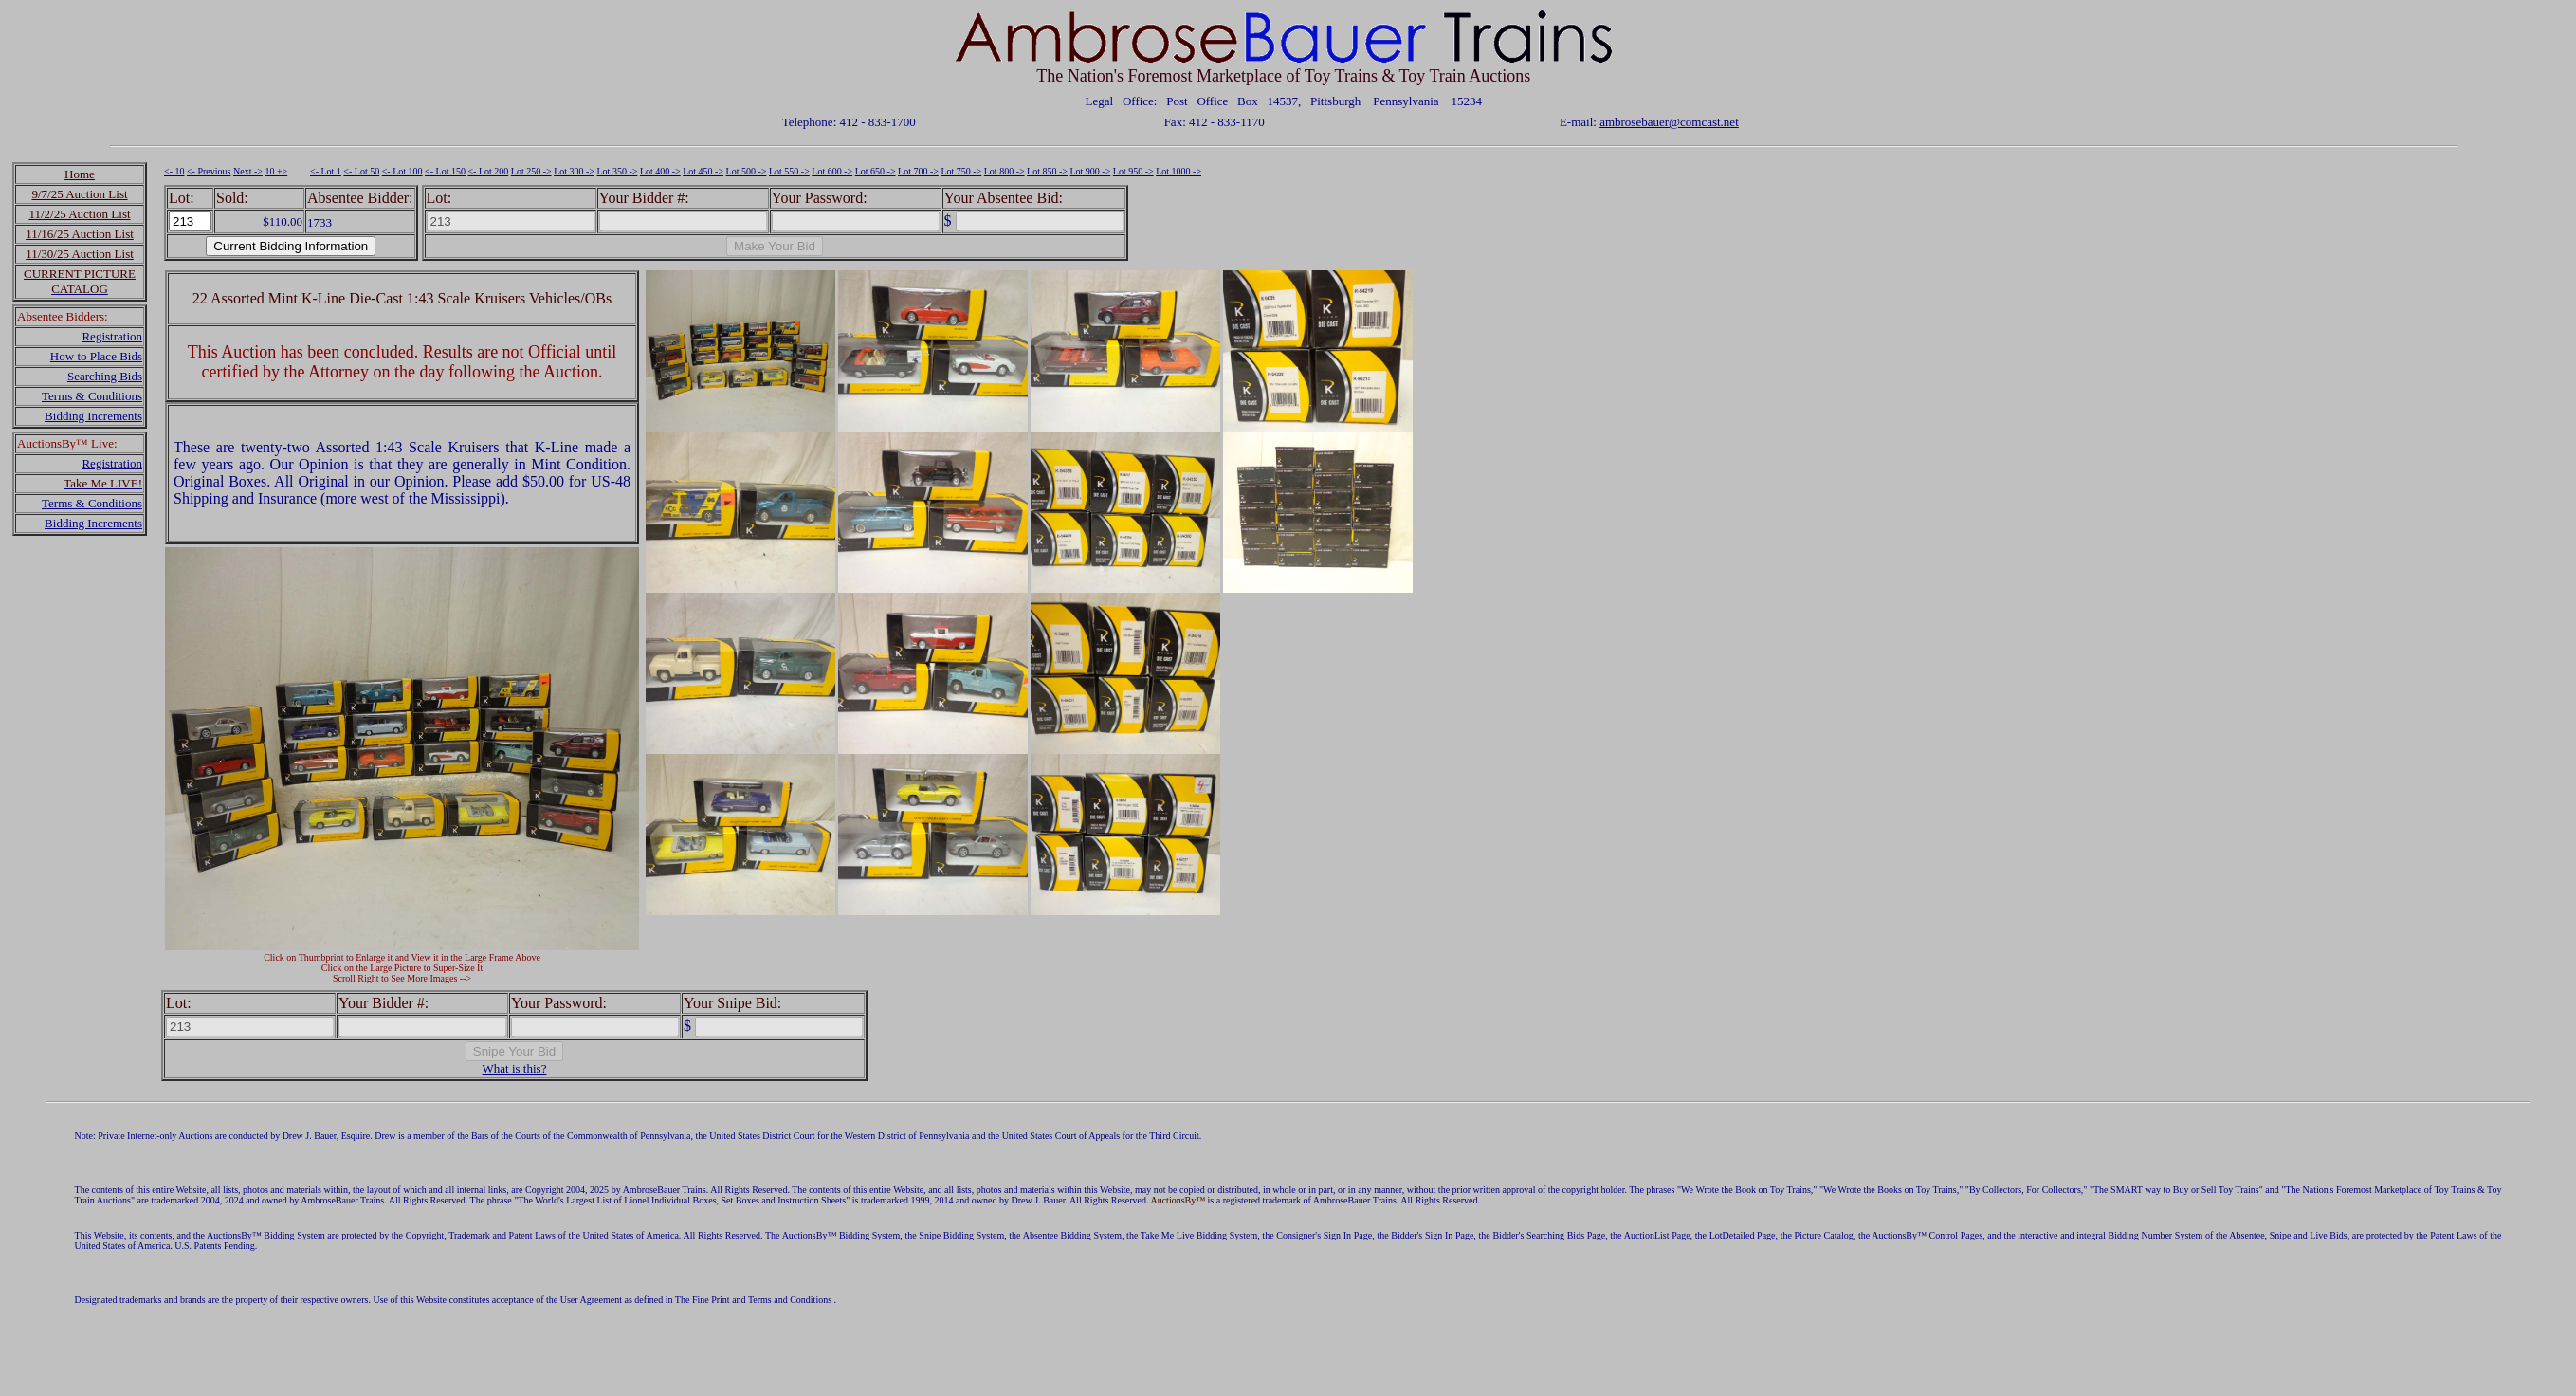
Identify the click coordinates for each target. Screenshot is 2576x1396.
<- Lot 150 (445, 171)
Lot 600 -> (832, 171)
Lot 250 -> (531, 171)
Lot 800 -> (1004, 171)
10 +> (276, 171)
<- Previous (208, 171)
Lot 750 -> (961, 171)
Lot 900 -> (1089, 171)
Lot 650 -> (875, 171)
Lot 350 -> (617, 171)
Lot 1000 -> (1178, 171)
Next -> (248, 171)
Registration (112, 336)
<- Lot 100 (402, 171)
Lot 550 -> (789, 171)
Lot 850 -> (1047, 171)
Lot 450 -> (703, 171)
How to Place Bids (96, 356)
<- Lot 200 (487, 171)
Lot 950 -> (1133, 171)
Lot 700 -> (918, 171)
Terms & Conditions (92, 396)
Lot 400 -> (660, 171)
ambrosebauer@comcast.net (1669, 122)
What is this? (515, 1068)
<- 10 (174, 171)
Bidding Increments (93, 416)
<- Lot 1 (325, 171)
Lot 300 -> (574, 171)
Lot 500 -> (746, 171)
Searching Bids (104, 376)
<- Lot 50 (361, 171)
